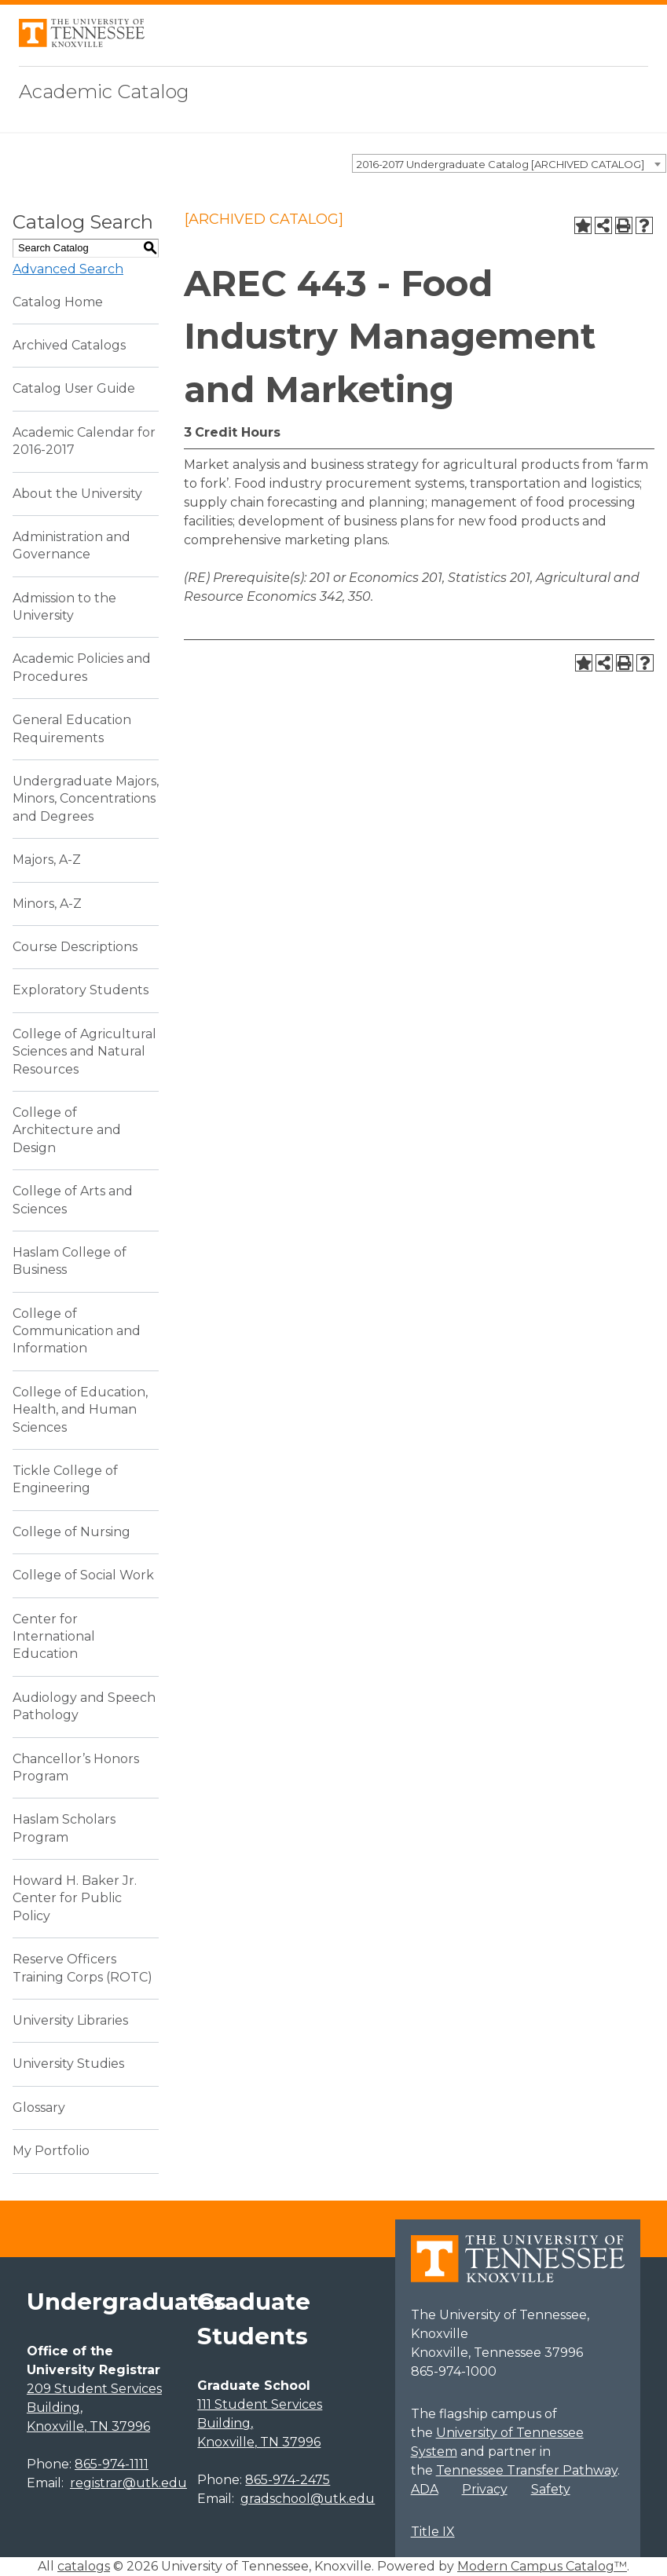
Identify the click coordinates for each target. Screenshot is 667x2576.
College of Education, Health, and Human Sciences (80, 1410)
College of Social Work (83, 1575)
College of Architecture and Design (67, 1130)
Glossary (39, 2107)
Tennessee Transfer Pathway (527, 2470)
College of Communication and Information (77, 1331)
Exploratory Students (80, 989)
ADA (424, 2489)
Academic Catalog (104, 91)
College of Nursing (71, 1531)
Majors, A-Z (47, 859)
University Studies (68, 2063)
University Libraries (70, 2020)
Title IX (433, 2531)
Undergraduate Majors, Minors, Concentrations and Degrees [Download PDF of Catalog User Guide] (86, 799)
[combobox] (509, 163)
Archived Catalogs (69, 345)
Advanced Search (68, 269)
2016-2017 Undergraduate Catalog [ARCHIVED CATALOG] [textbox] (500, 164)
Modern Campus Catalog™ (542, 2566)
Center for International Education (54, 1637)
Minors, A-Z (47, 903)
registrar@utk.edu (128, 2482)
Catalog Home (58, 302)
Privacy (485, 2489)
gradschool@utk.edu (307, 2498)
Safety (550, 2489)
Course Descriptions (75, 946)
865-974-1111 (111, 2464)
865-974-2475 (287, 2479)
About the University (77, 493)
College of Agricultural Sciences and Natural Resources (84, 1051)
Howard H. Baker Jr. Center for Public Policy (75, 1898)
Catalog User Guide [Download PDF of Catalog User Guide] (74, 388)
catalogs (83, 2566)
